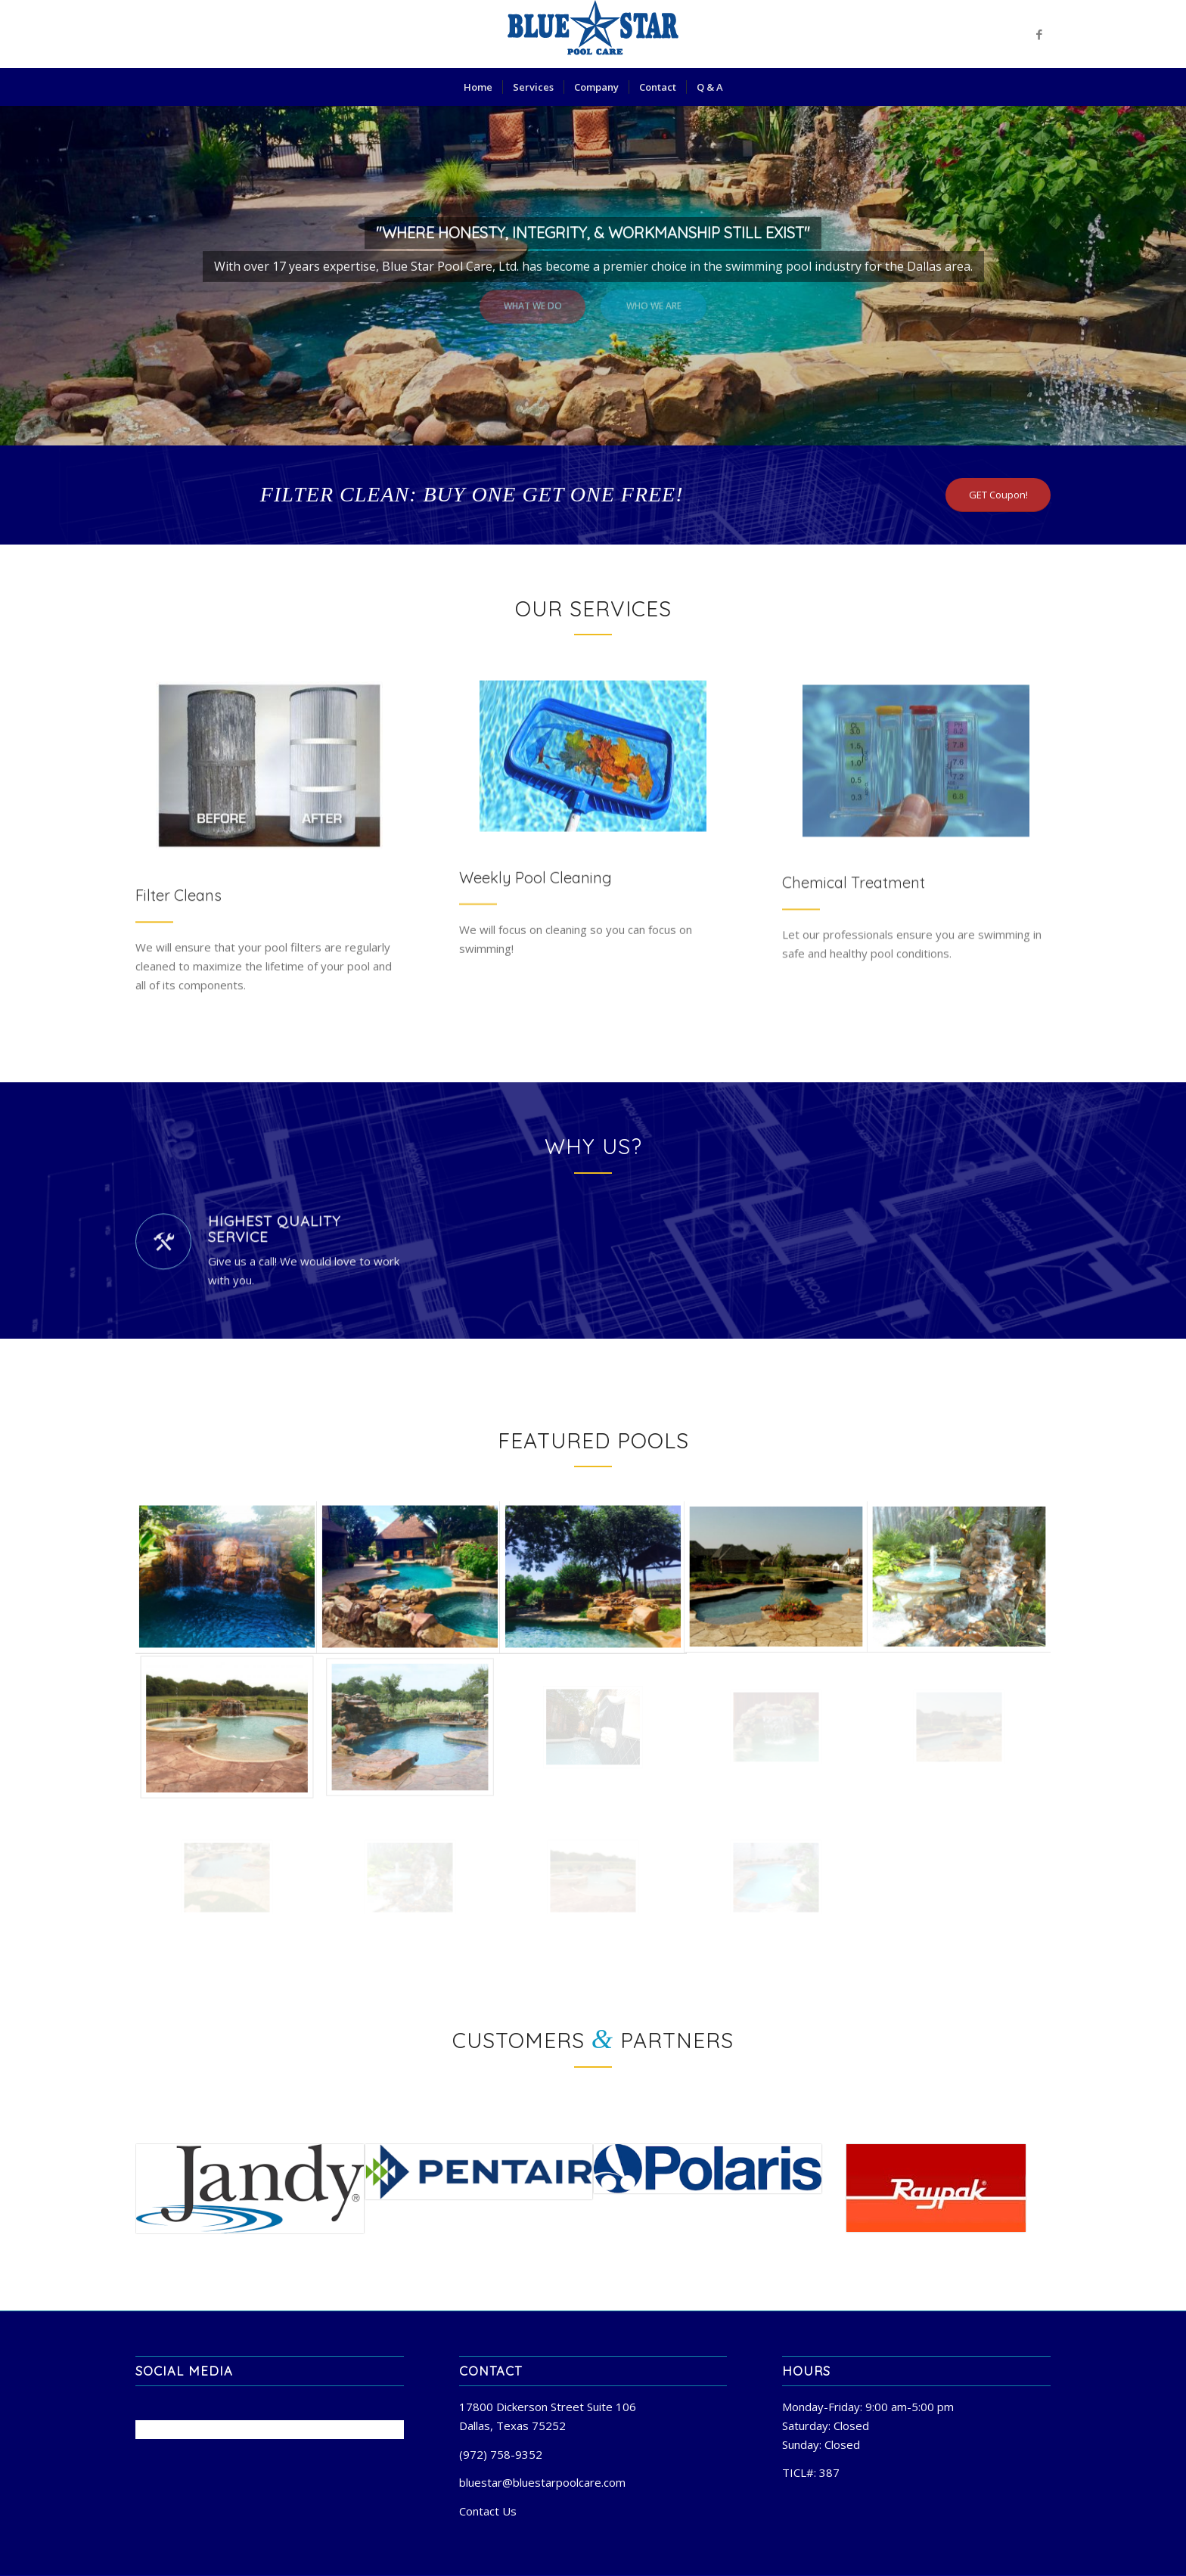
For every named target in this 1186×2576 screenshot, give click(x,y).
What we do (533, 299)
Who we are (653, 299)
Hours (806, 2371)
